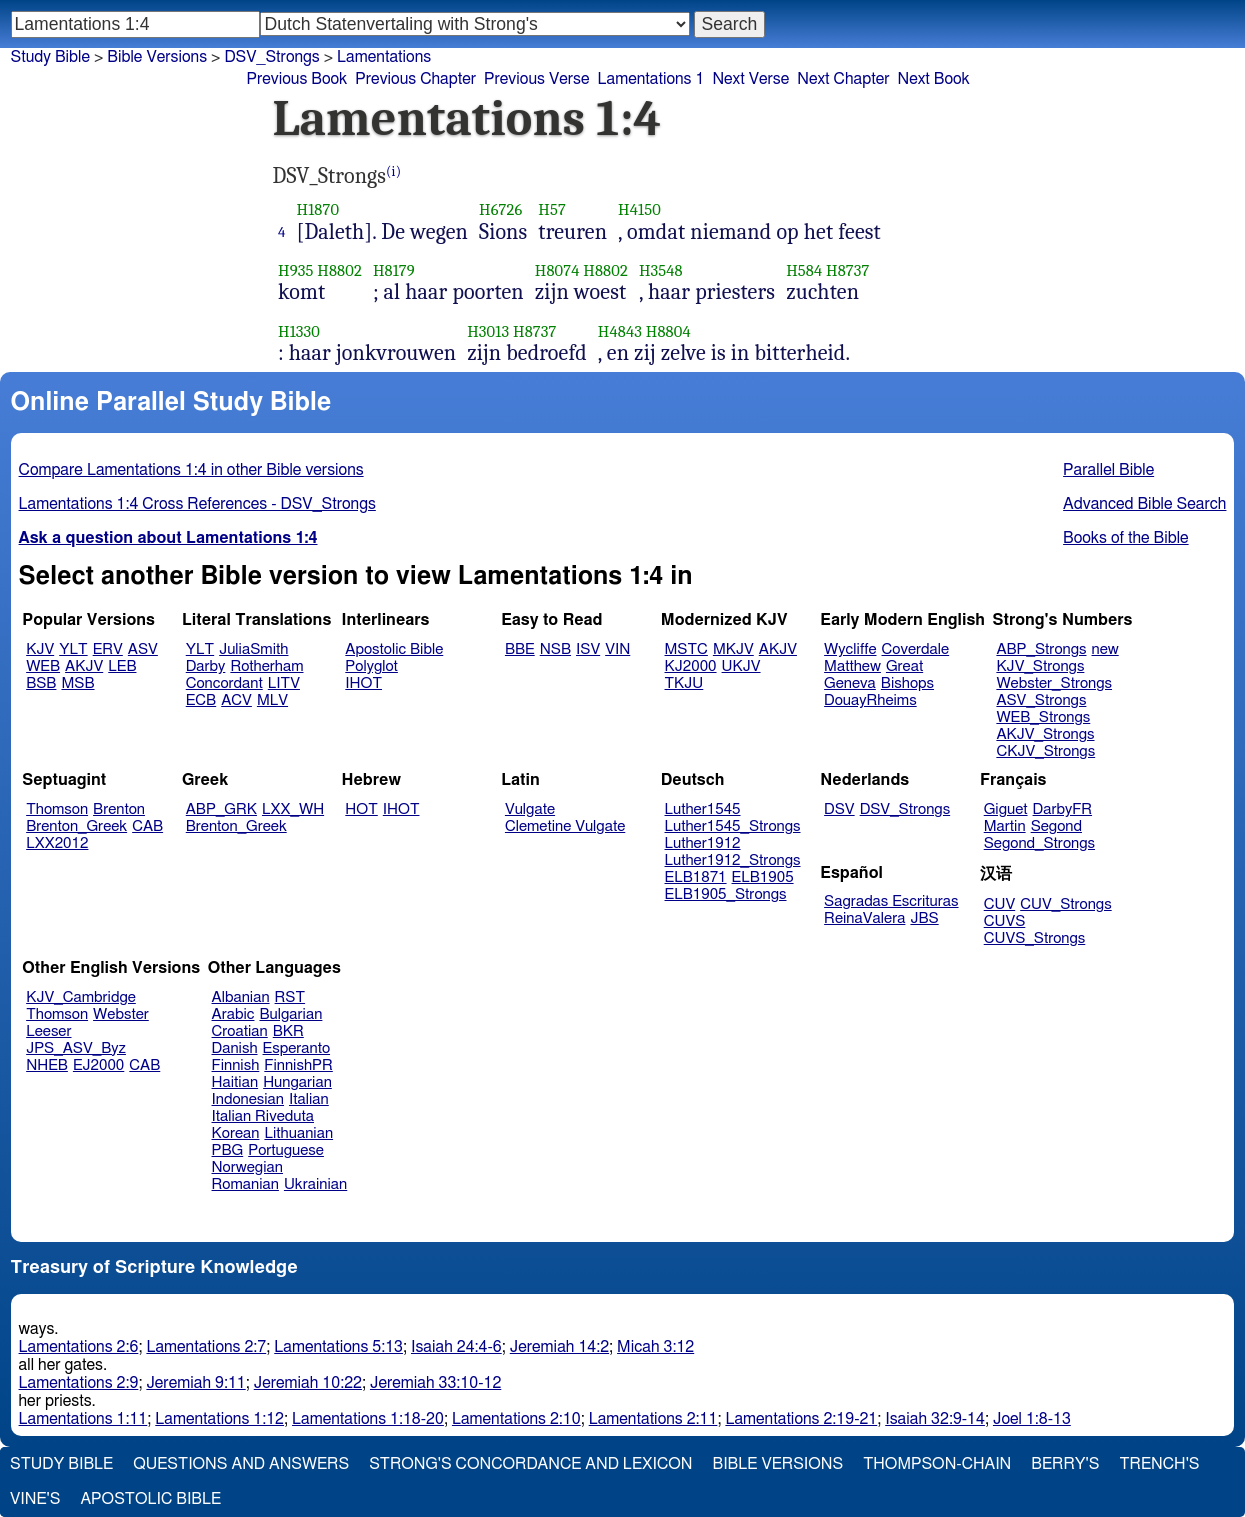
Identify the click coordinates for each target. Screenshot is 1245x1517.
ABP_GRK (221, 809)
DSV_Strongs (271, 57)
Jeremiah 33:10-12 (435, 1383)
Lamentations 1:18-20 (368, 1419)
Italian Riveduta (263, 1116)
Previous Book (297, 79)
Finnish (236, 1065)
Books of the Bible (1126, 538)
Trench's (1159, 1464)
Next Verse (750, 79)
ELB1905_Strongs (726, 894)
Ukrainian (315, 1184)
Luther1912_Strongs (733, 860)
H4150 (639, 209)
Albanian (241, 997)
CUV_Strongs (1065, 904)
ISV (588, 649)
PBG (228, 1150)
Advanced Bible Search (1144, 504)
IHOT (363, 683)
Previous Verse (536, 79)
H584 (804, 270)
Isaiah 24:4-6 (456, 1347)
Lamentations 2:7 (206, 1347)
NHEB (47, 1065)
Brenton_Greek (76, 826)
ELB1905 (763, 877)
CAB (147, 826)
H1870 (318, 209)
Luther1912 (703, 843)
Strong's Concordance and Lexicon (530, 1464)
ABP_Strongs (1041, 649)
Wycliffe (850, 649)
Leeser (48, 1031)
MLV (272, 700)
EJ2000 (98, 1065)
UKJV (741, 666)
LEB (122, 666)
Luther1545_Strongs (733, 826)
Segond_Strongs (1039, 843)
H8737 (847, 270)
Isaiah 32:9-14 (935, 1419)
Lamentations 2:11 (653, 1419)
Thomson (57, 809)
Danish (235, 1048)
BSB (41, 683)
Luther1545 (703, 809)
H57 (552, 209)
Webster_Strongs (1054, 683)
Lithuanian (298, 1133)
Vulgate (530, 809)
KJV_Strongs (1040, 666)
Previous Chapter (415, 79)
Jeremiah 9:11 (195, 1383)
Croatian (240, 1031)
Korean (236, 1133)
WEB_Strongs (1043, 717)
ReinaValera (864, 918)
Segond (1056, 826)
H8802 (339, 270)
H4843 (620, 331)
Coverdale (916, 649)
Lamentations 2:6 (79, 1347)
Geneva (850, 683)
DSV (839, 809)
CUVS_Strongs (1035, 938)
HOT (361, 809)
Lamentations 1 (650, 79)
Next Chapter (843, 79)
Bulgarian (290, 1014)
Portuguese (286, 1150)
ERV (108, 649)
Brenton (119, 809)
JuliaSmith (253, 649)
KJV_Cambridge (81, 997)
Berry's (1065, 1464)
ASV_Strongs (1041, 700)
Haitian (235, 1082)
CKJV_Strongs (1045, 751)
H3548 (661, 270)
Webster (121, 1014)
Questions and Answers (241, 1464)
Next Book (933, 79)
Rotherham (266, 666)
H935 (295, 270)
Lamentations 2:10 (516, 1419)
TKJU (684, 683)
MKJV (733, 649)
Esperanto (297, 1048)
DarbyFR (1063, 809)
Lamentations (384, 57)
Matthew (852, 666)
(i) (393, 171)
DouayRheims (870, 700)
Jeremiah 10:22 (308, 1383)
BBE (520, 649)
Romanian (245, 1184)
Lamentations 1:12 (219, 1419)
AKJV (84, 666)
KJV (40, 649)
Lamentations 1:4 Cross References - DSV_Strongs (197, 504)
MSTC (686, 649)
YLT (73, 649)
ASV (143, 649)
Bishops (907, 683)
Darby (206, 666)
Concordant (224, 683)
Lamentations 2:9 (79, 1383)
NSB (555, 649)
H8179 (394, 270)
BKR (288, 1031)
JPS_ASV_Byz (76, 1048)
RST (290, 997)
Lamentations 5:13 (338, 1347)
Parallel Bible (1108, 470)
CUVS (1005, 921)
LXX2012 (57, 843)
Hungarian (297, 1082)
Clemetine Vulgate (565, 826)
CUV (1000, 904)
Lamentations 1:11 (83, 1419)
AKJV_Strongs (1045, 734)
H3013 (488, 331)
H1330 (299, 331)
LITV (284, 683)
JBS (924, 918)
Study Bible (50, 57)
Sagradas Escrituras (891, 901)
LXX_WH (293, 809)
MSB (77, 683)
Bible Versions (157, 57)
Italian (309, 1099)
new (1105, 649)
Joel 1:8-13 (1032, 1419)
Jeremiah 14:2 (559, 1347)
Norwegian (247, 1167)
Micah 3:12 (655, 1347)
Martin (1005, 826)
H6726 (500, 209)
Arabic (233, 1014)
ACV (236, 700)
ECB (201, 700)
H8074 (557, 270)
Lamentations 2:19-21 (801, 1419)
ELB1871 (696, 877)
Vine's (35, 1499)
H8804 (668, 331)
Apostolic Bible (150, 1499)
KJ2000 (691, 666)
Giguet (1006, 809)
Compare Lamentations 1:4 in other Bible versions (191, 470)
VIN (617, 649)
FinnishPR (298, 1065)
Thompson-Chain (937, 1464)
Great (904, 666)
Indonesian (248, 1099)
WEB (43, 666)
